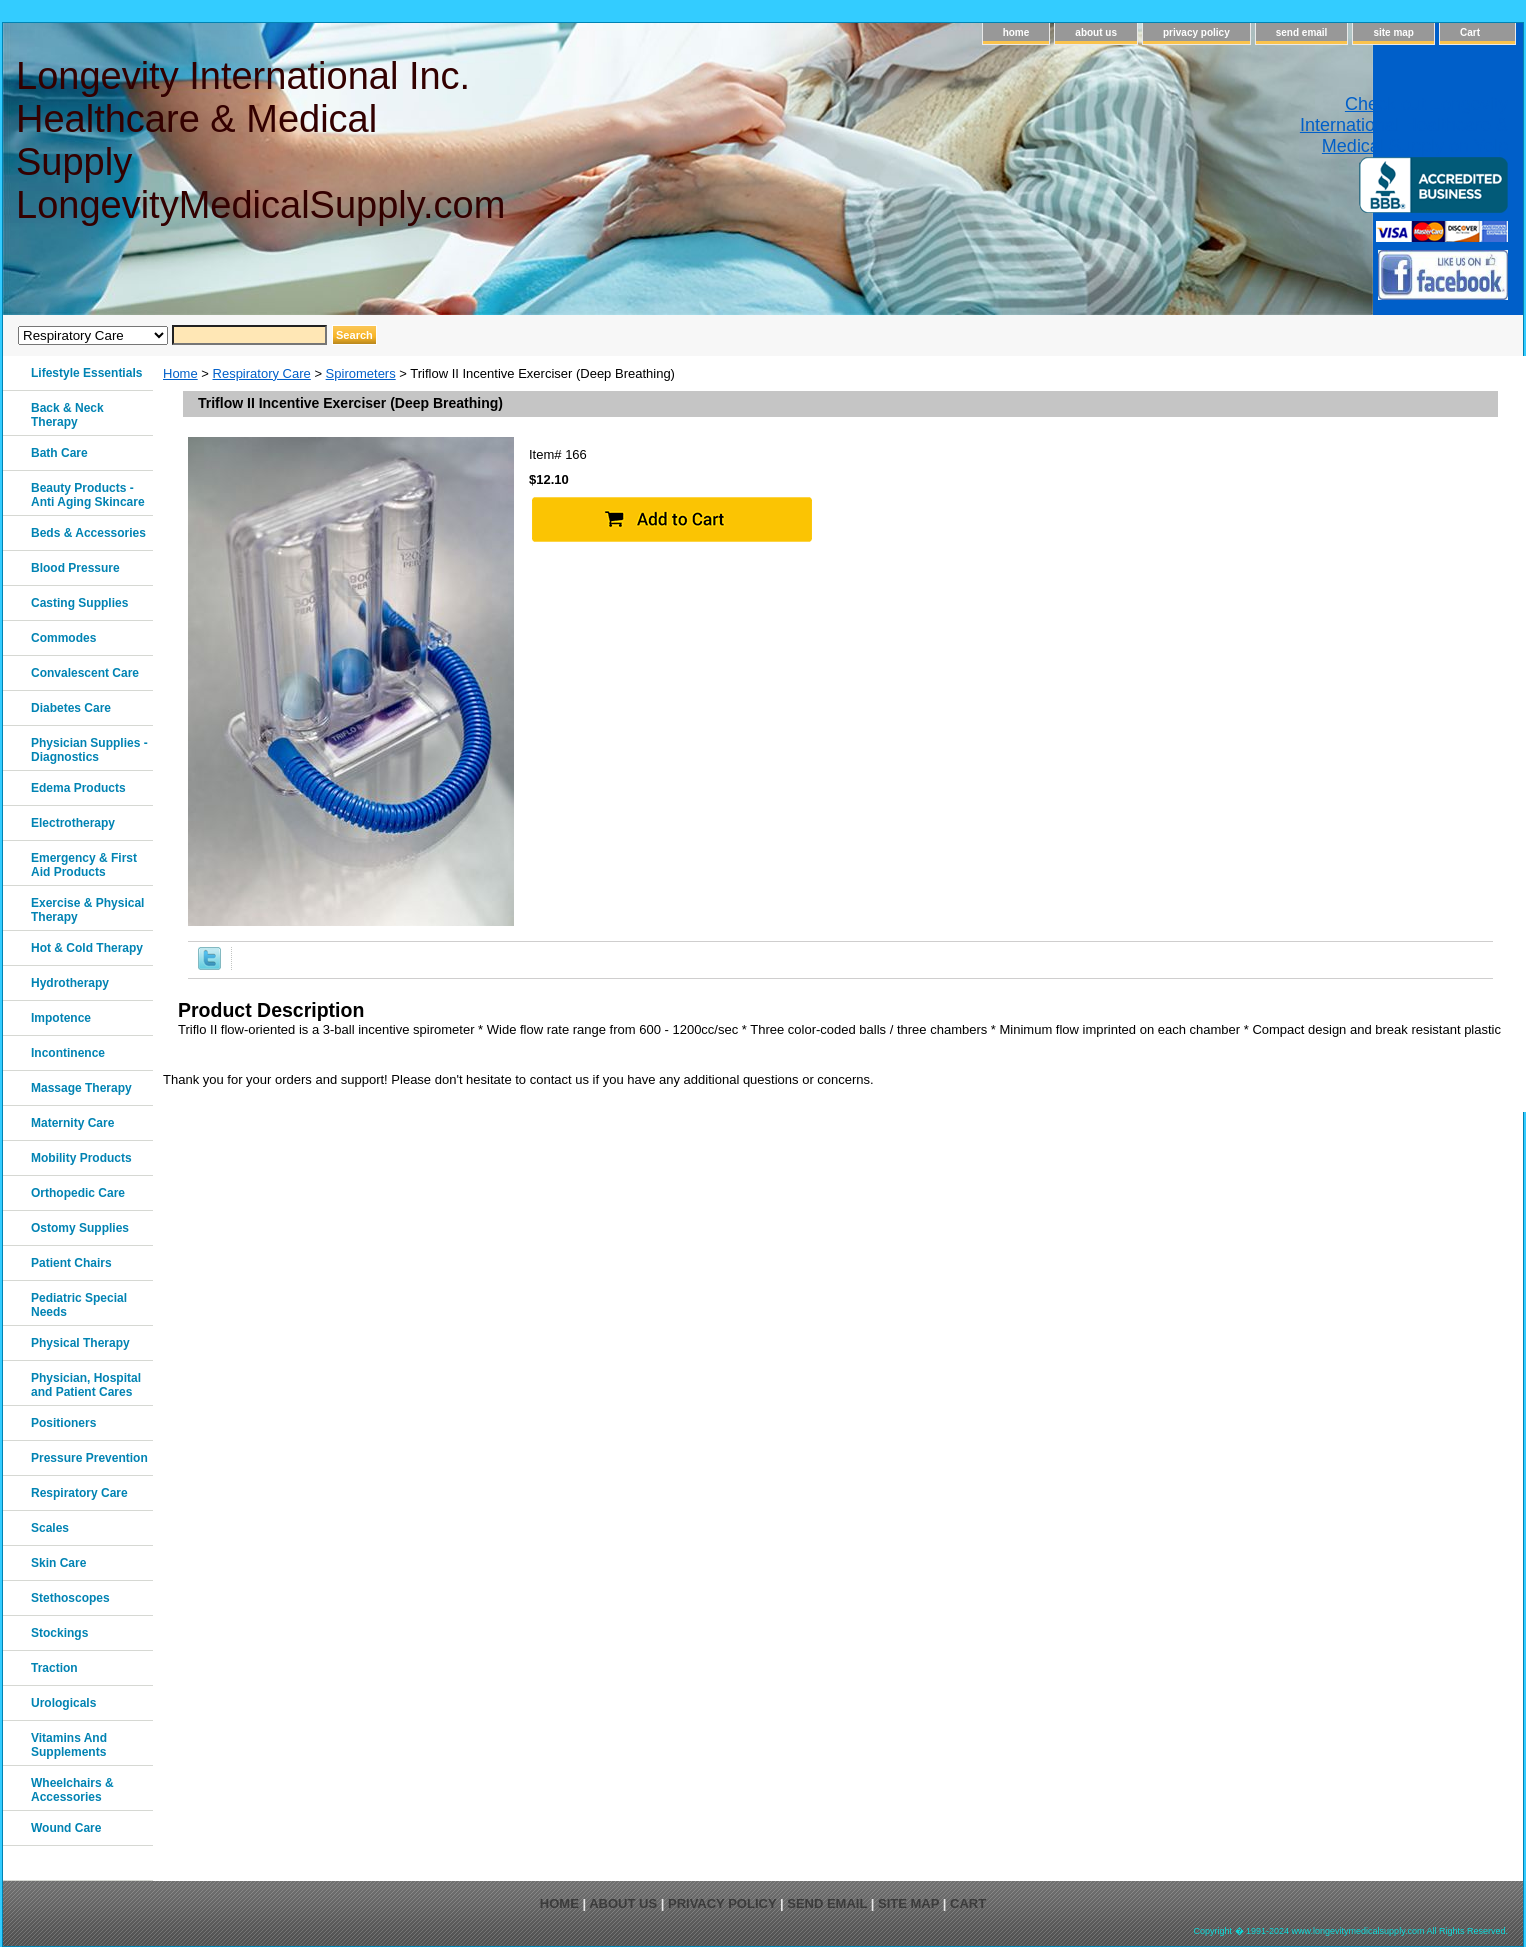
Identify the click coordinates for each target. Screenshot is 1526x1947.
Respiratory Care (262, 373)
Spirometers (361, 373)
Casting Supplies (79, 603)
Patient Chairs (71, 1263)
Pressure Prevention (89, 1458)
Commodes (63, 638)
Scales (50, 1528)
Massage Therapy (81, 1088)
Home (180, 373)
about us (1096, 32)
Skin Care (58, 1563)
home (1016, 32)
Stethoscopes (70, 1598)
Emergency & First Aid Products (84, 865)
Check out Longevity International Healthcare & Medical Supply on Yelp (1404, 125)
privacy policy (1196, 32)
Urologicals (63, 1703)
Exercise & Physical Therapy (87, 910)
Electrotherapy (73, 823)
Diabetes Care (71, 708)
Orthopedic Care (78, 1193)
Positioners (63, 1423)
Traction (54, 1668)
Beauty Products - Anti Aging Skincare (88, 495)
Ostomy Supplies (80, 1228)
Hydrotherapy (70, 983)
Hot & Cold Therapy (87, 948)
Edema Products (78, 788)
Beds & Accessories (88, 533)
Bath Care (59, 453)
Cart (1470, 32)
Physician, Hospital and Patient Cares (86, 1385)
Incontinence (68, 1053)
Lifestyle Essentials (86, 373)
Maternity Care (72, 1123)
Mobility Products (81, 1158)
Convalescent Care (85, 673)
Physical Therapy (80, 1343)
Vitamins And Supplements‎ (69, 1745)
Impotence (61, 1018)
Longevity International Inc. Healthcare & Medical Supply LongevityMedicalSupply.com (259, 140)
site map (1393, 32)
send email (1302, 32)
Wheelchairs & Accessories (72, 1790)
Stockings (59, 1633)
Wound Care (66, 1828)
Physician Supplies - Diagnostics (89, 750)
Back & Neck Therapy (67, 415)
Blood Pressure (75, 568)
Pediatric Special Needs (79, 1305)
